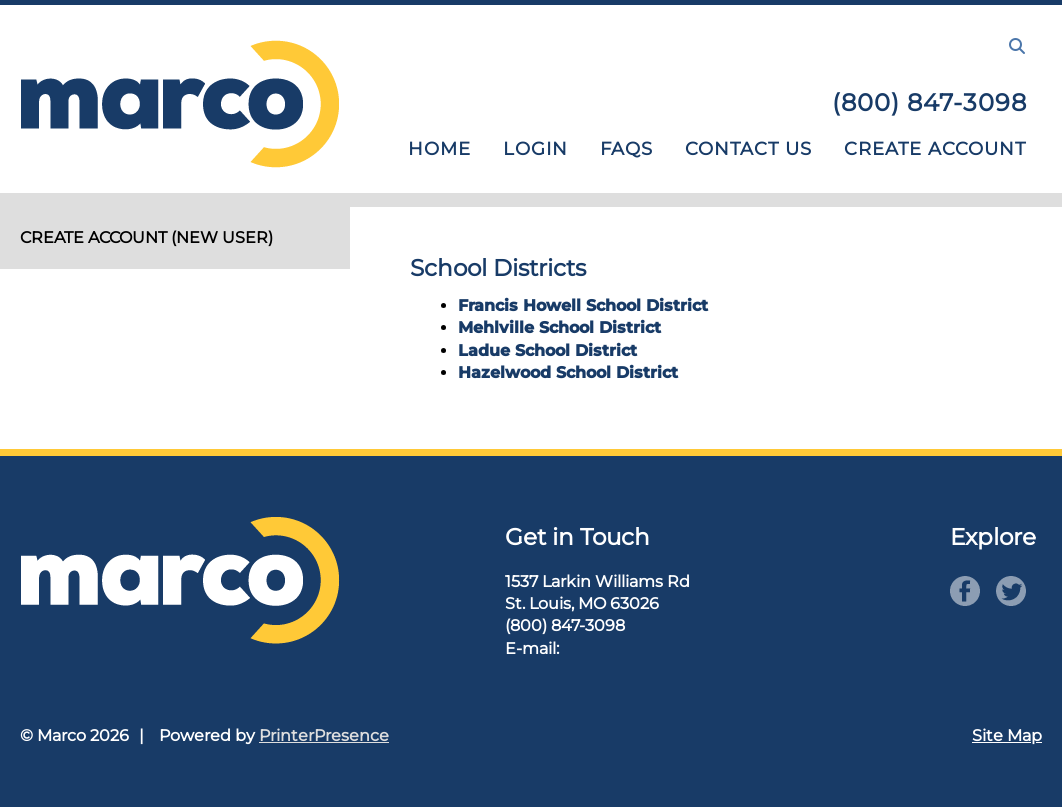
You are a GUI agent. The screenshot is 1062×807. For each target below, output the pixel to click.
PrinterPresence (324, 735)
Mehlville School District (559, 327)
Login (535, 149)
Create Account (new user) (146, 237)
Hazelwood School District (568, 372)
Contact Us (748, 149)
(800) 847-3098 (929, 102)
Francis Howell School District (583, 305)
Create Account (935, 149)
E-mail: (532, 648)
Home (439, 149)
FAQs (626, 149)
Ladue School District (547, 350)
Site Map (1007, 735)
